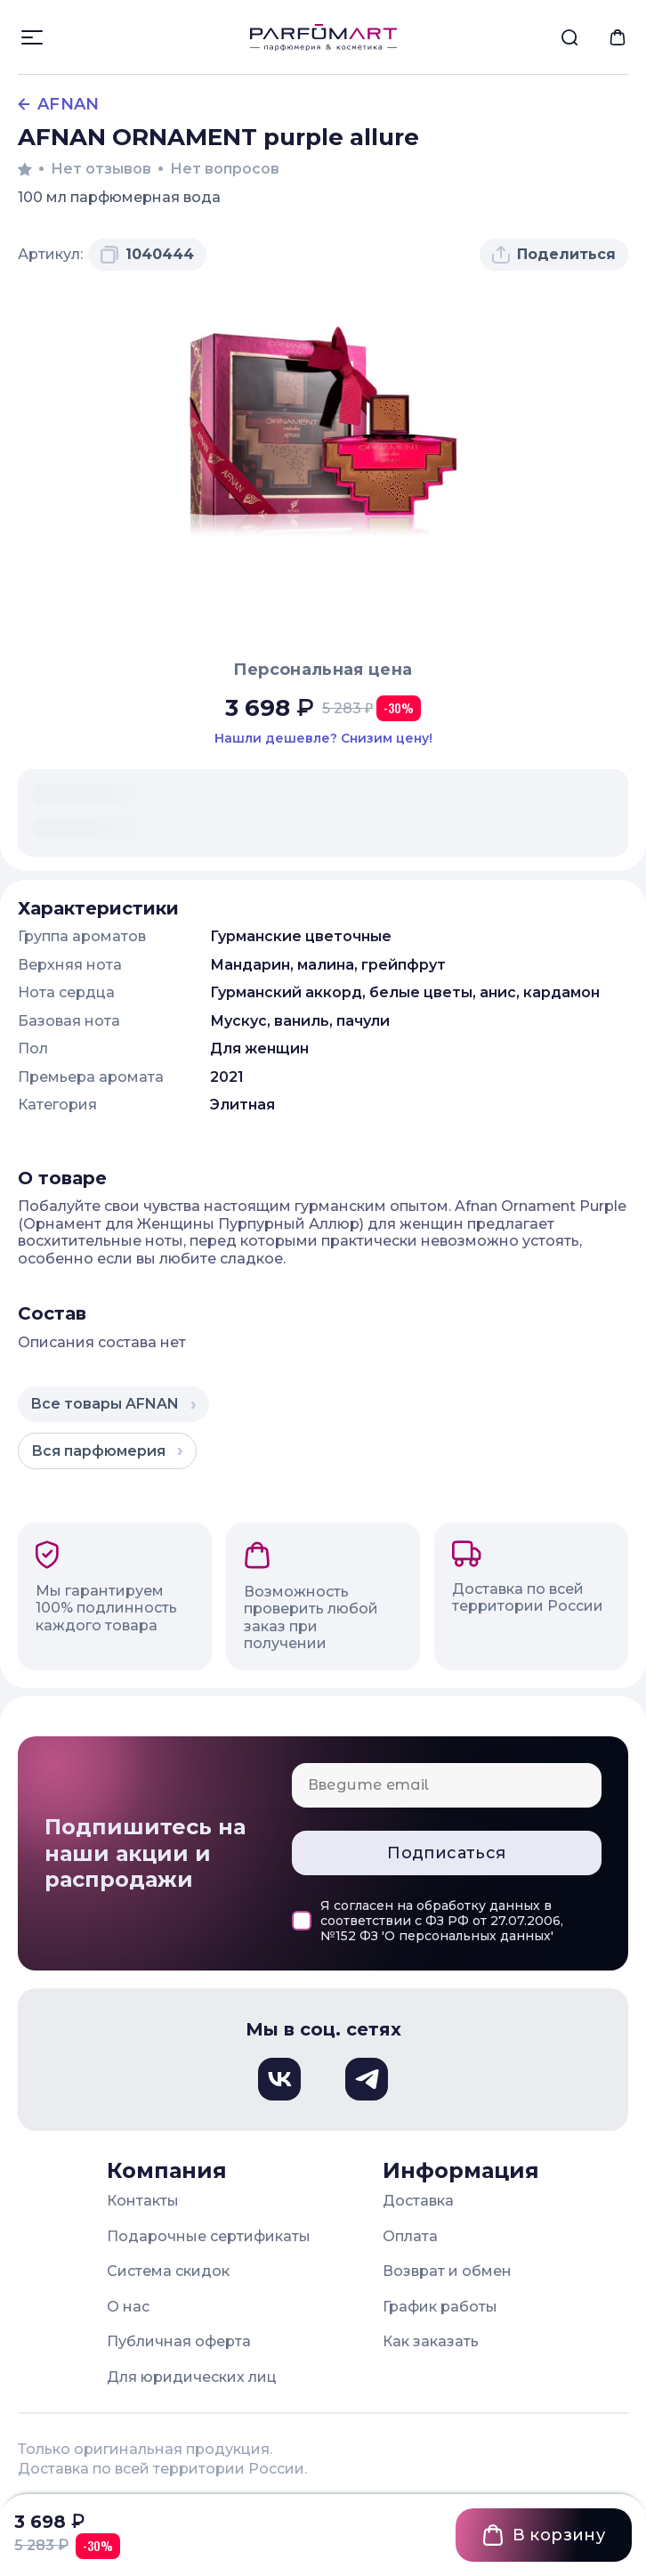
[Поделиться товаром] (554, 255)
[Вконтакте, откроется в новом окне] (279, 2079)
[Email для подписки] (447, 1785)
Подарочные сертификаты (209, 2236)
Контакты (143, 2200)
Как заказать (431, 2341)
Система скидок (168, 2271)
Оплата (410, 2236)
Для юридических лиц (192, 2377)
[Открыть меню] (32, 37)
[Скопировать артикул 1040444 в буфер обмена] (147, 255)
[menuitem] (569, 37)
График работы (440, 2306)
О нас (128, 2306)
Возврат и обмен (447, 2271)
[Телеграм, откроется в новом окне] (366, 2079)
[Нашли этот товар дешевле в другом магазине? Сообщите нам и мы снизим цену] (323, 738)
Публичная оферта (179, 2341)
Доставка (418, 2200)
